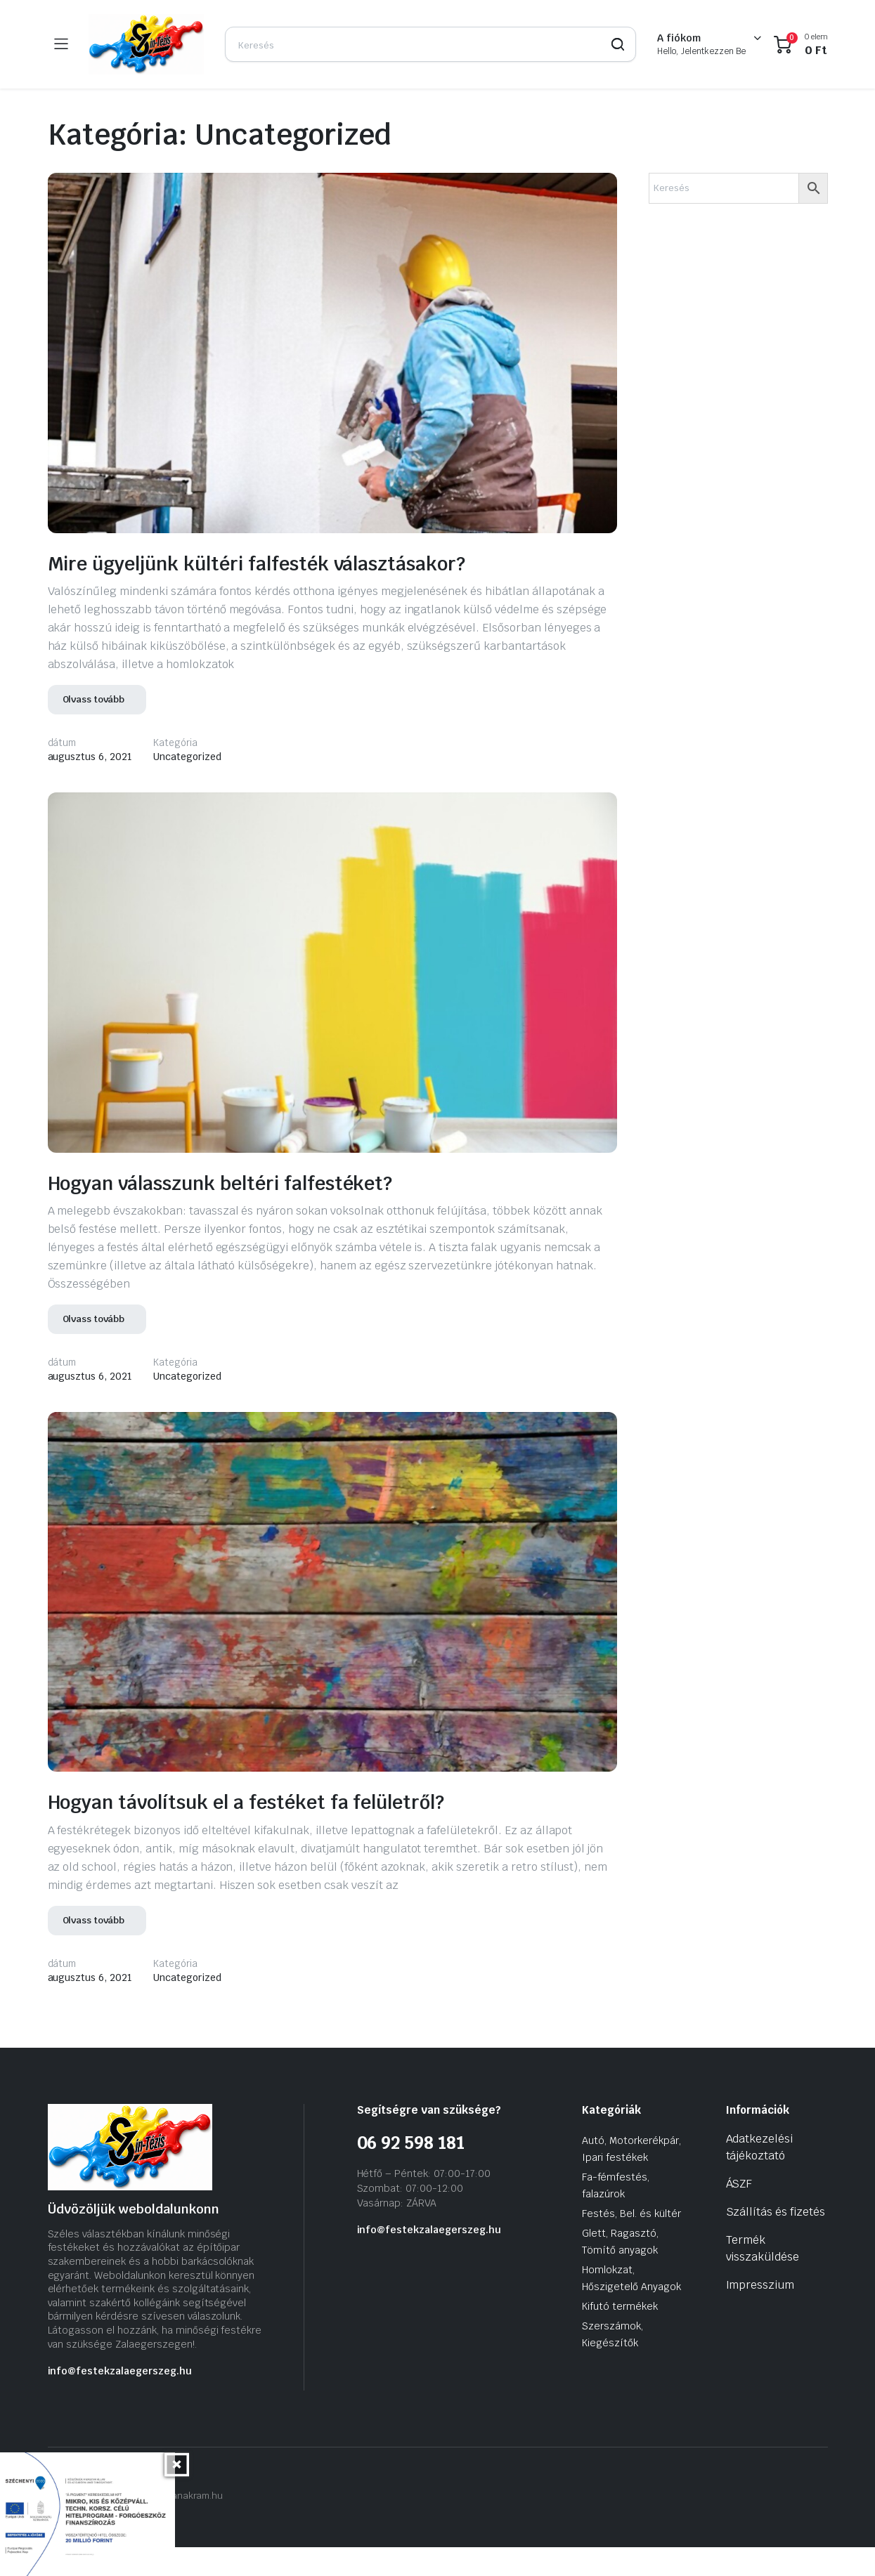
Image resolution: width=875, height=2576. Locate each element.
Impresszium (760, 2314)
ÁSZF (739, 2213)
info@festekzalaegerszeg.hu (120, 2399)
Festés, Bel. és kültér (631, 2243)
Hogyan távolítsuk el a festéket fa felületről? (317, 1829)
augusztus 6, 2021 (90, 786)
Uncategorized (187, 786)
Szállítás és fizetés (775, 2241)
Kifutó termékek (620, 2335)
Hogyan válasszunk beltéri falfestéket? (284, 1210)
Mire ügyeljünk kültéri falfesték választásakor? (241, 576)
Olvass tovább (94, 729)
